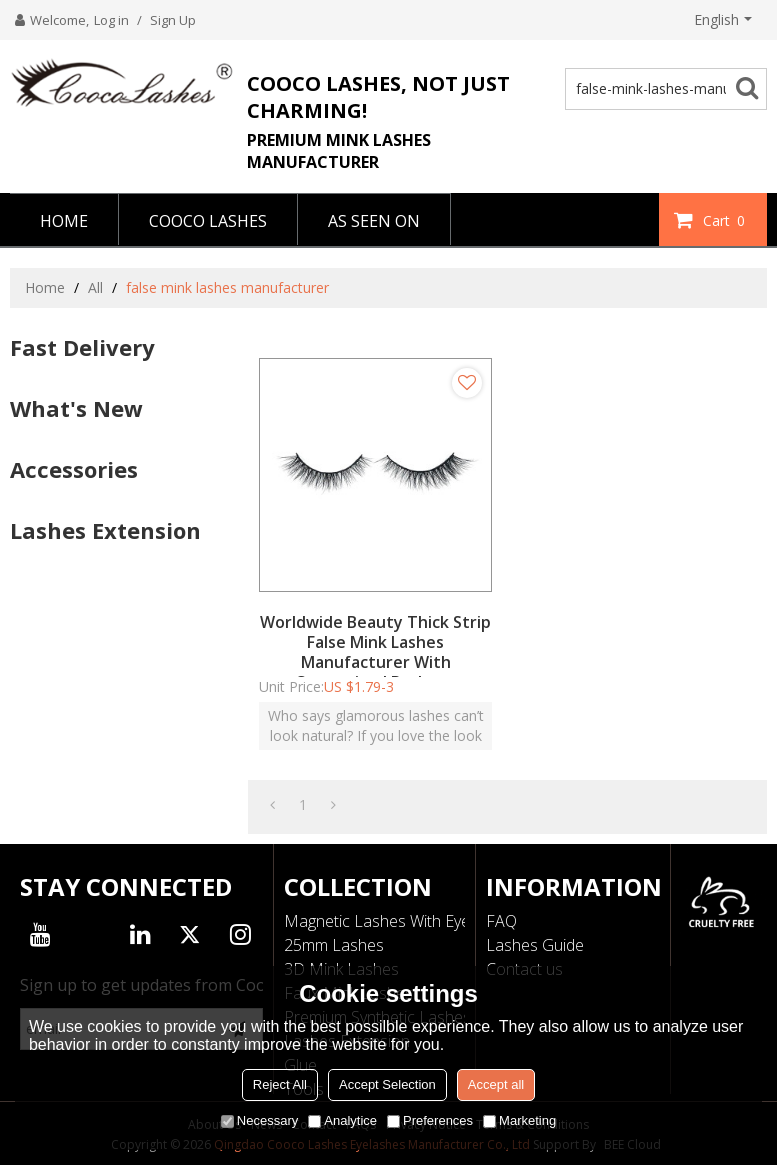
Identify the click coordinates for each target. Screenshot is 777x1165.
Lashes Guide (535, 945)
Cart (726, 220)
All (95, 287)
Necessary (259, 1120)
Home (45, 287)
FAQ (501, 921)
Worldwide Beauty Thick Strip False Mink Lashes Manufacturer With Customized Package (375, 652)
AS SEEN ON (374, 221)
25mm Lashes (334, 945)
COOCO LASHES (208, 221)
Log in (111, 20)
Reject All (280, 1084)
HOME (64, 221)
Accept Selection (387, 1084)
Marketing (519, 1120)
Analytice (342, 1120)
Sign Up (173, 20)
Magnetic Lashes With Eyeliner (392, 921)
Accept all (496, 1084)
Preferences (430, 1120)
